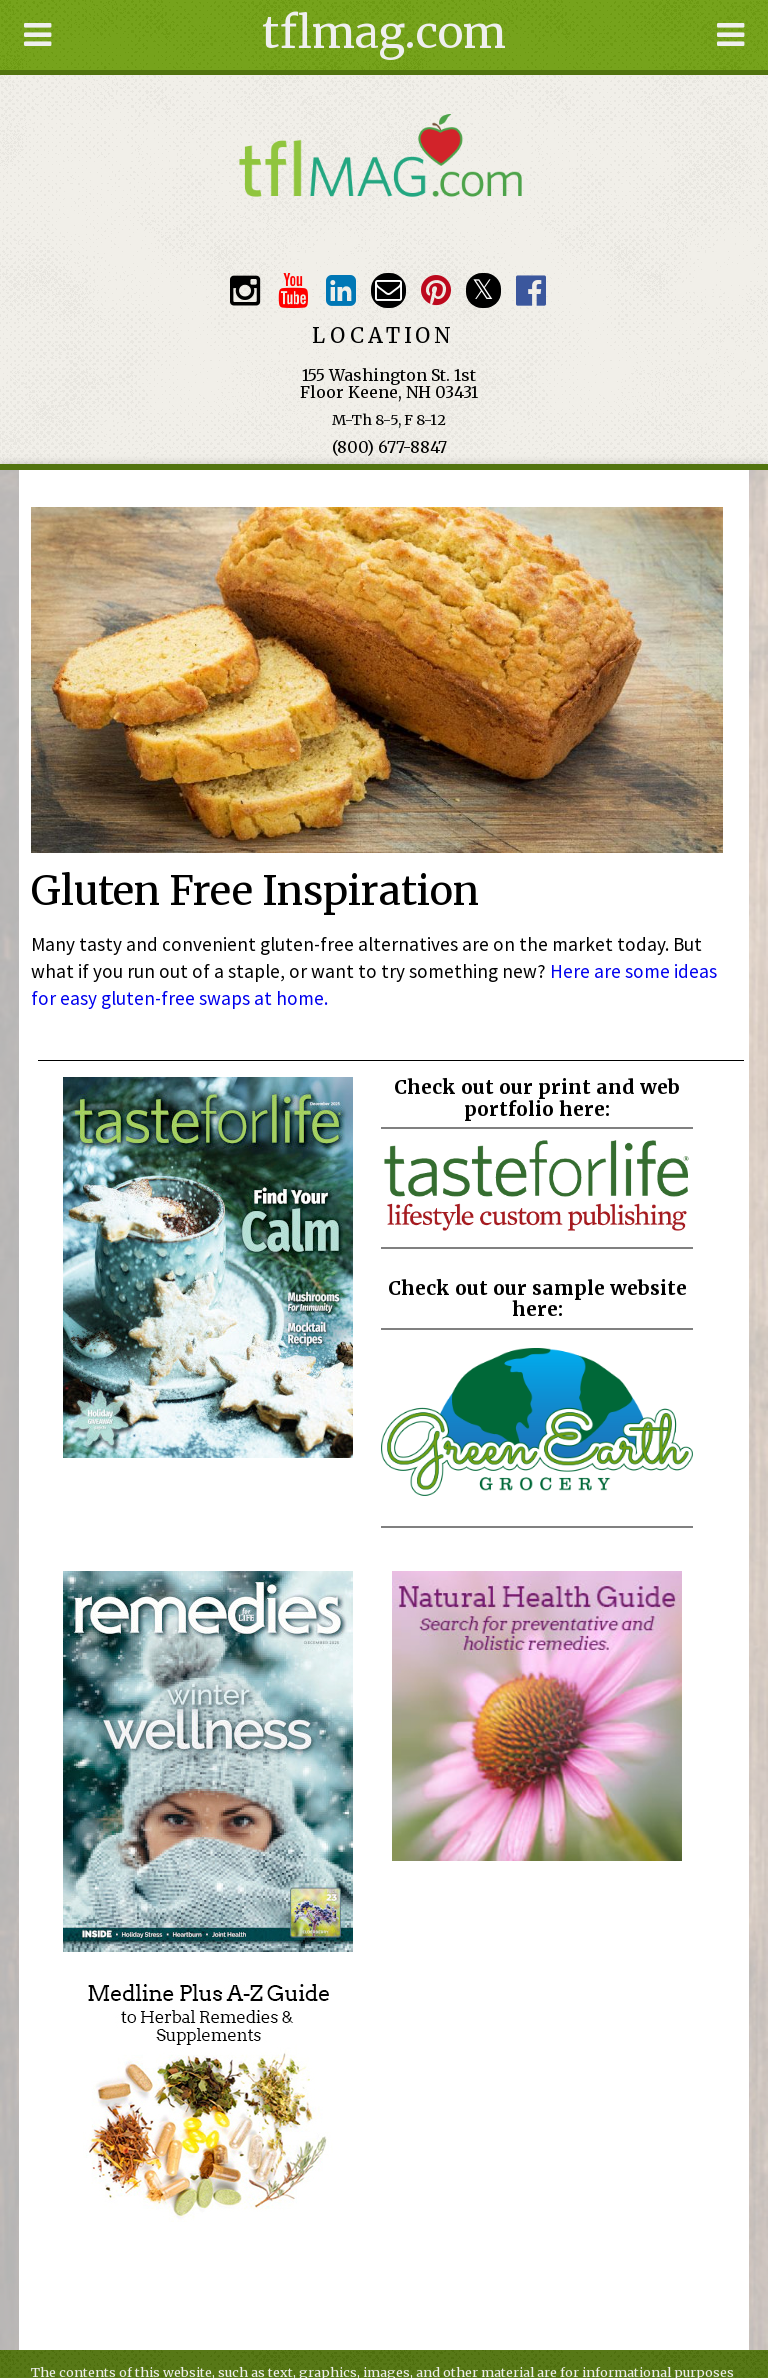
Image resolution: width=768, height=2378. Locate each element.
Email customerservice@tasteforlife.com (388, 290)
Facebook (531, 290)
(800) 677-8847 (389, 447)
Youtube (292, 290)
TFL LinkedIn (340, 290)
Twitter (483, 290)
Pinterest (435, 290)
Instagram (245, 290)
